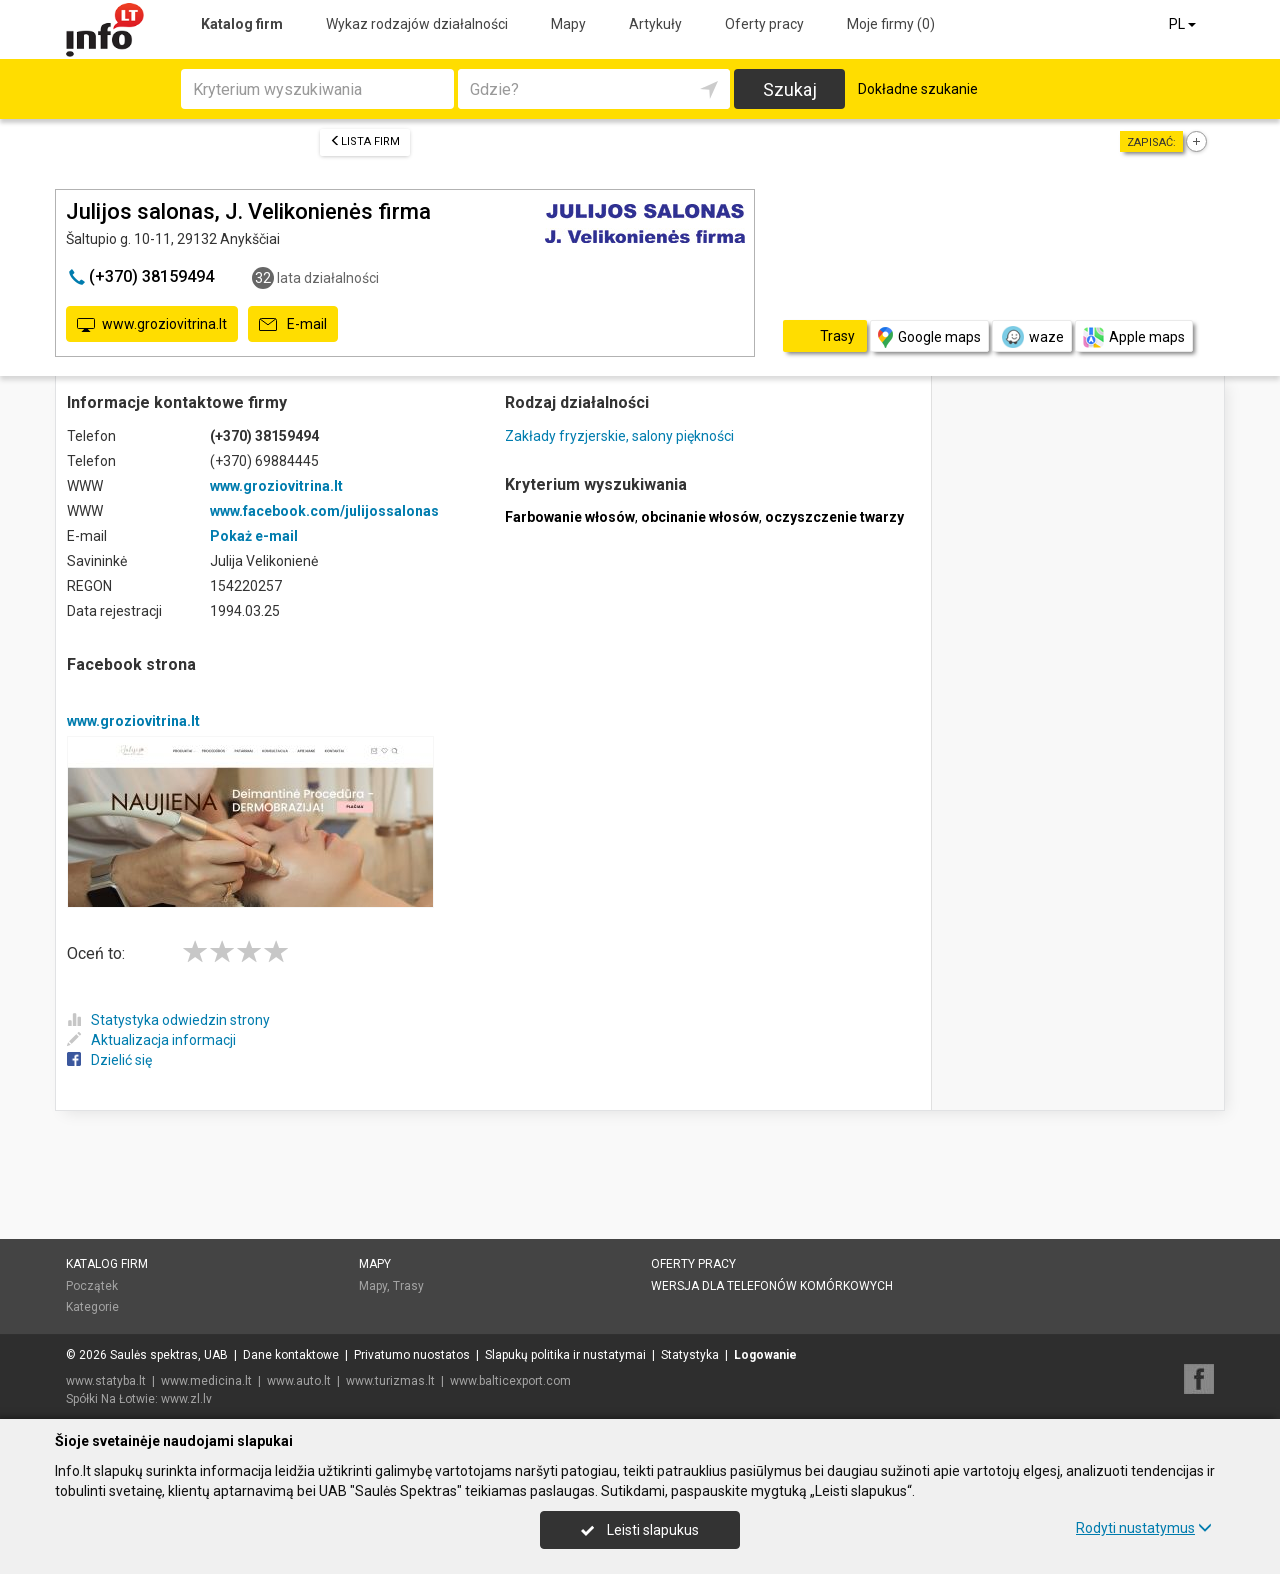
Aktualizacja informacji (151, 1040)
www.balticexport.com (510, 1381)
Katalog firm (242, 24)
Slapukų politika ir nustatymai (565, 1355)
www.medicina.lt (206, 1381)
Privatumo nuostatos (412, 1355)
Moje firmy (891, 24)
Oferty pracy (764, 24)
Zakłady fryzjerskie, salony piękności (619, 436)
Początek (92, 1286)
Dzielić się (109, 1060)
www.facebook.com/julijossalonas (324, 511)
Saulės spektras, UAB (169, 1355)
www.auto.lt (299, 1381)
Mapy (568, 24)
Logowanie (765, 1355)
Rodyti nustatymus (1144, 1528)
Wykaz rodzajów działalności (417, 24)
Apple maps (1134, 337)
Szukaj (790, 89)
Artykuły (655, 24)
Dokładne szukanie (918, 89)
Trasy (408, 1286)
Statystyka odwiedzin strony (168, 1020)
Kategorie (92, 1307)
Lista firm (365, 141)
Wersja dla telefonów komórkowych (772, 1286)
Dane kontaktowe (291, 1355)
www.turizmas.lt (390, 1381)
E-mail (293, 325)
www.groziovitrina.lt (152, 325)
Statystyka (690, 1355)
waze (1032, 337)
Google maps (929, 337)
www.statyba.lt (106, 1381)
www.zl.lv (186, 1399)
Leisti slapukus (640, 1530)
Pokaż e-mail (254, 536)
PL (1184, 24)
